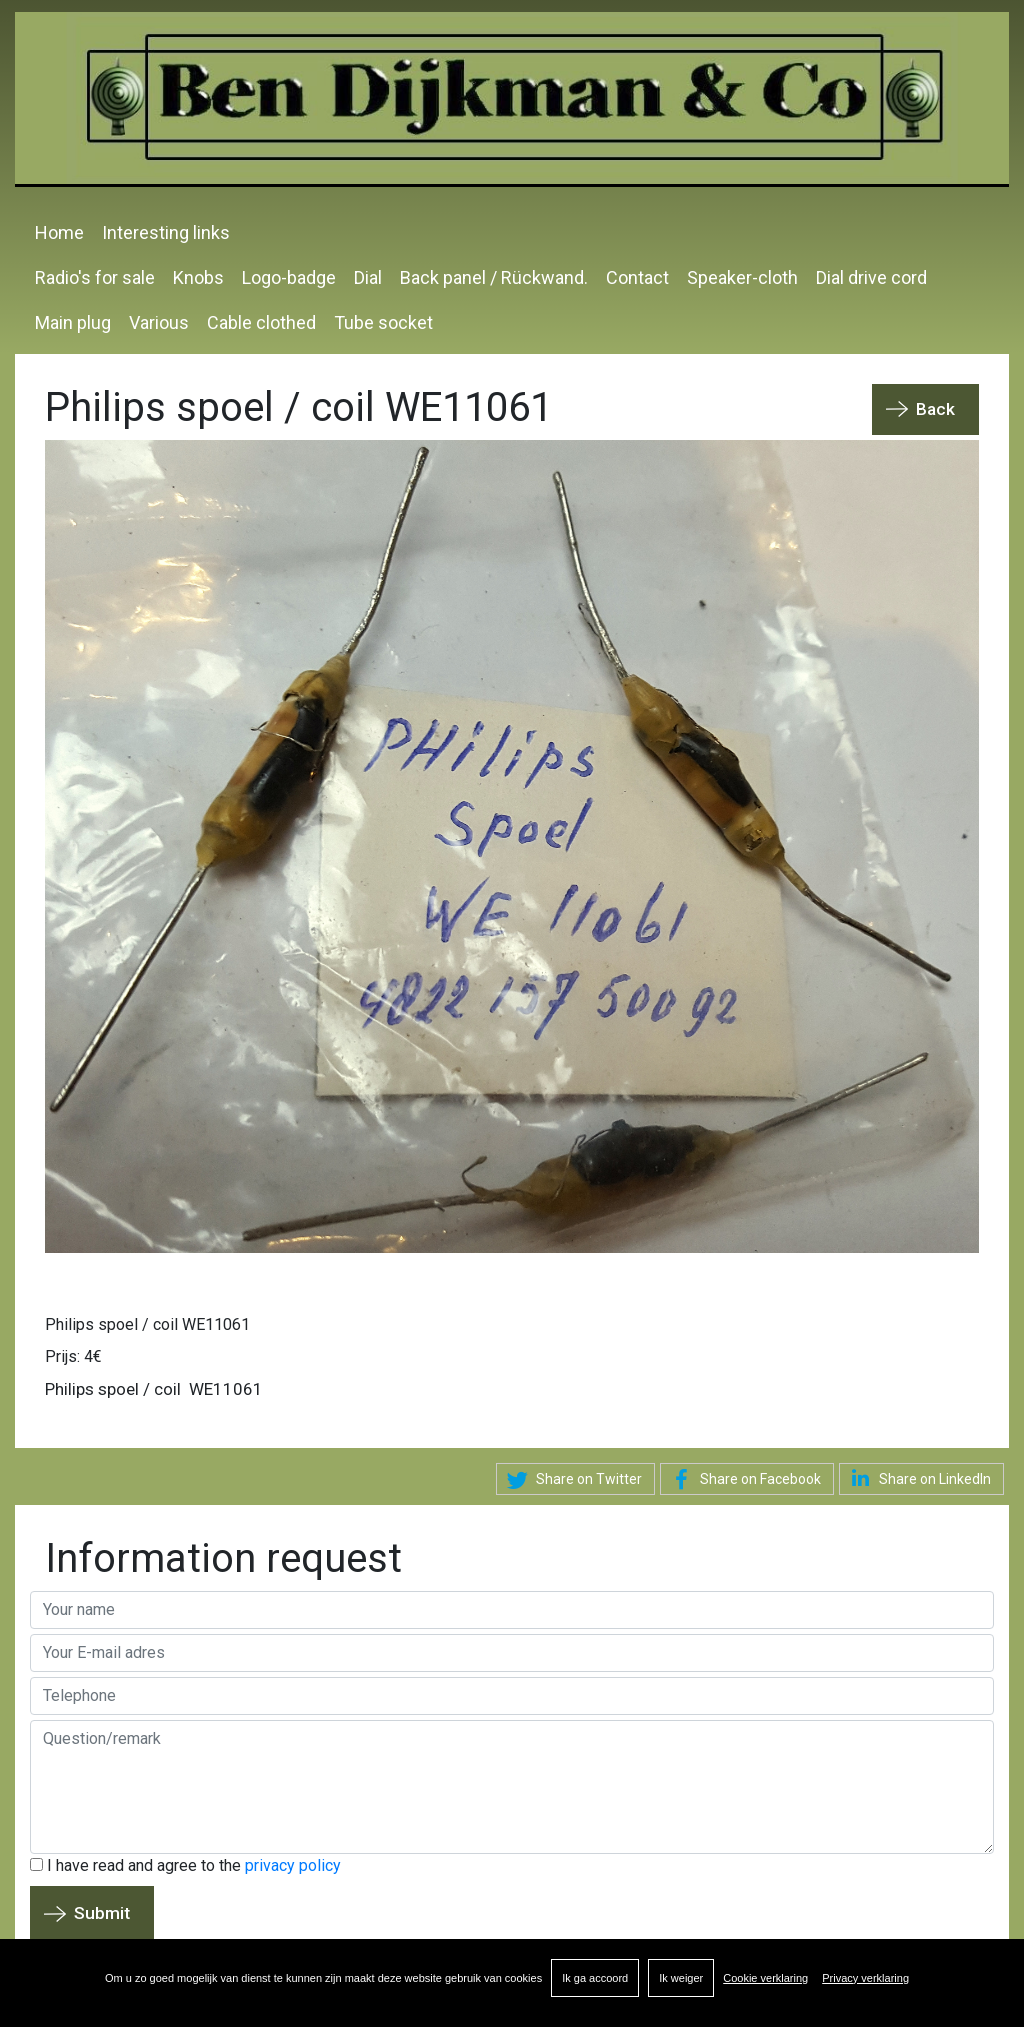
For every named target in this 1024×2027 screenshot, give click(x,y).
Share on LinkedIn (917, 1478)
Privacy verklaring (865, 1978)
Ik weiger (681, 1978)
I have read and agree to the (185, 1865)
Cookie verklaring (765, 1978)
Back (935, 409)
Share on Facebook (743, 1480)
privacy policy (293, 1865)
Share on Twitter (571, 1480)
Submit (102, 1913)
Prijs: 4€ (73, 1356)
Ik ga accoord (595, 1978)
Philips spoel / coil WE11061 (147, 1324)
